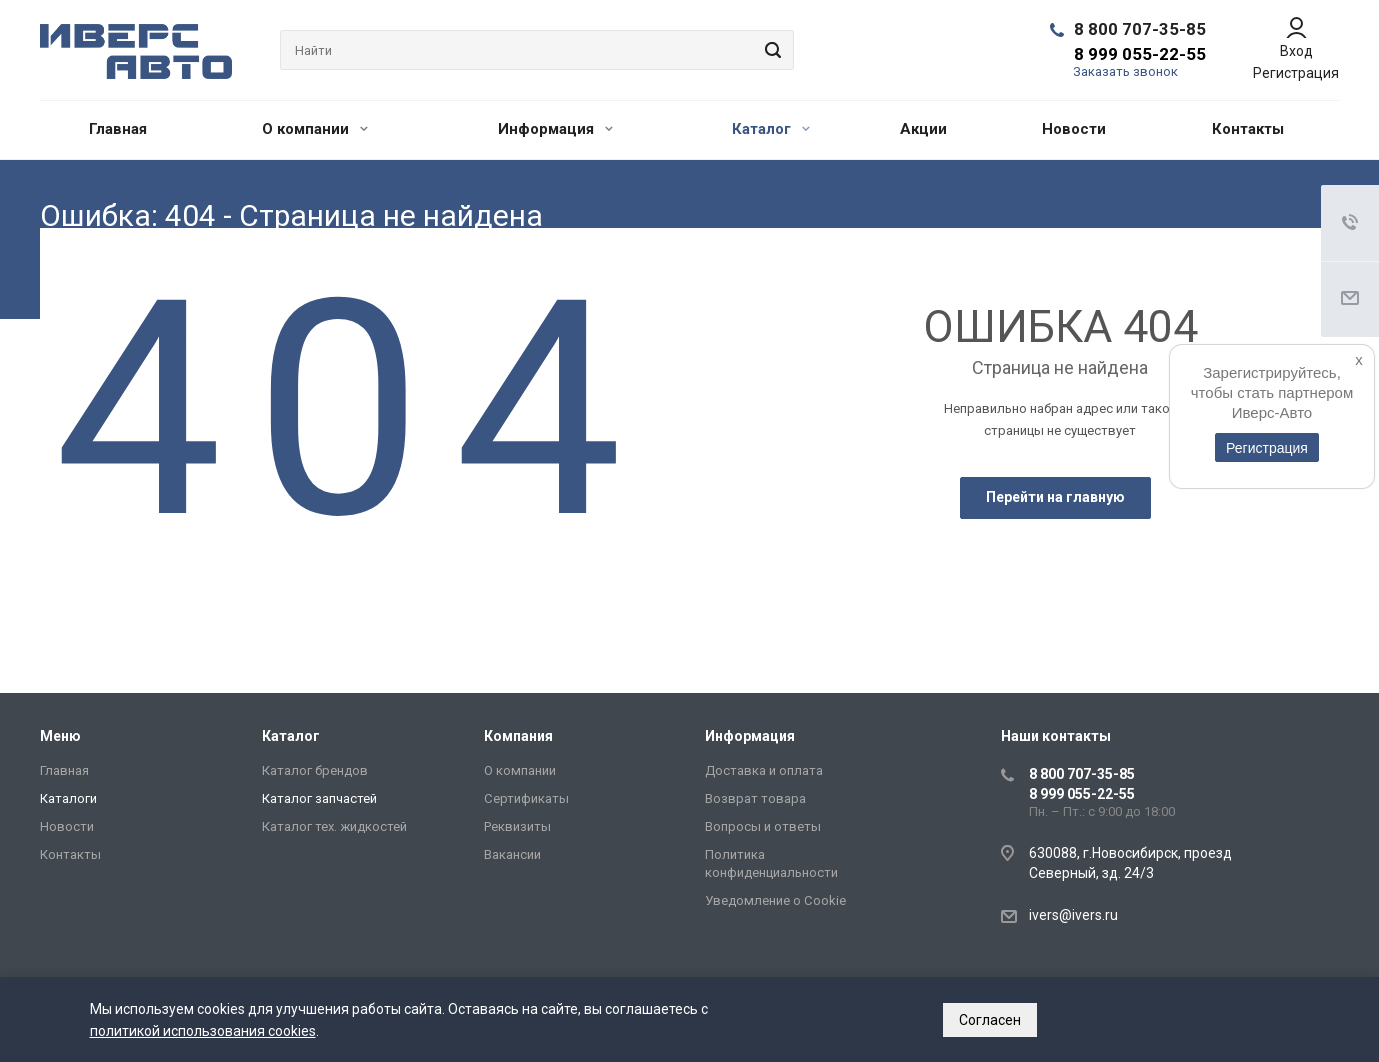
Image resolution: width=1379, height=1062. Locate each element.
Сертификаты (526, 798)
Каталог (771, 129)
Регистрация (1296, 73)
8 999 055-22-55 (1140, 54)
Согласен (990, 1020)
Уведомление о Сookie (775, 900)
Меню (60, 736)
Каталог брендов (315, 770)
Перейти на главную (1055, 497)
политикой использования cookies (203, 1031)
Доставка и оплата (764, 770)
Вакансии (512, 854)
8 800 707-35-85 (1140, 29)
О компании (315, 129)
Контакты (1248, 129)
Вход (1296, 51)
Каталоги (68, 798)
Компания (518, 736)
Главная (118, 129)
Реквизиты (517, 826)
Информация (555, 129)
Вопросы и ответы (763, 826)
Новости (1074, 129)
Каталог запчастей (319, 798)
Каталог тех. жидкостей (334, 826)
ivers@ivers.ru (1073, 915)
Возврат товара (755, 798)
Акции (923, 129)
